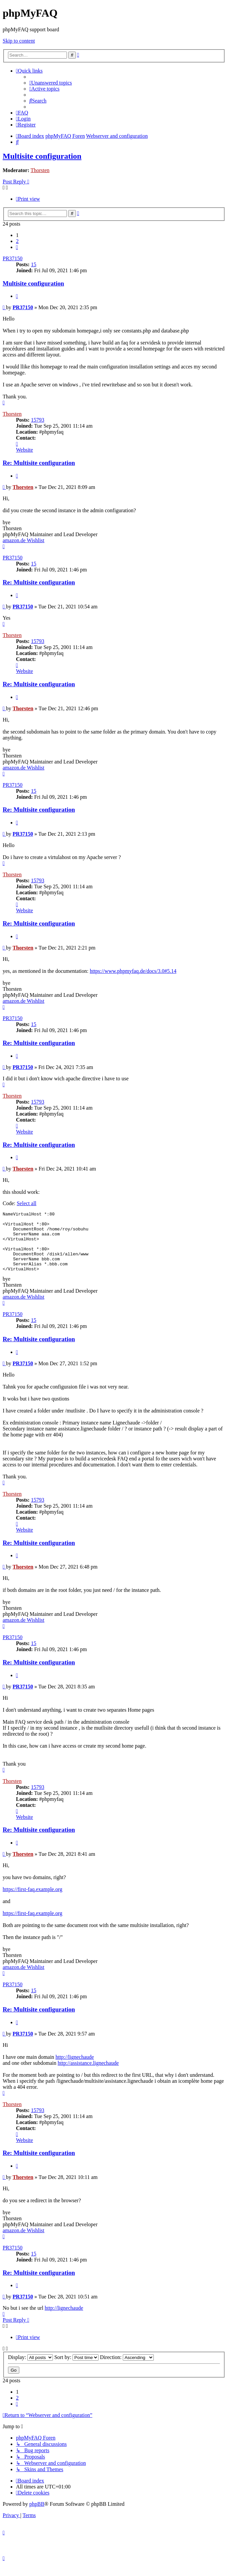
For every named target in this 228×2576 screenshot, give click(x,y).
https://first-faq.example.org (32, 1901)
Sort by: (76, 2369)
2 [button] (17, 241)
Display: (30, 2369)
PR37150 (13, 258)
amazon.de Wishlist (23, 540)
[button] (17, 247)
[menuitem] (50, 83)
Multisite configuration (42, 156)
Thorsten (40, 170)
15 (33, 264)
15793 (37, 420)
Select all (26, 1203)
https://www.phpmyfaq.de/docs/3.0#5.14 (133, 971)
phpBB (36, 2516)
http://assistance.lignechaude (88, 2075)
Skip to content (19, 41)
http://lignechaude (75, 2069)
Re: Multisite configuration (39, 462)
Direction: (127, 2369)
